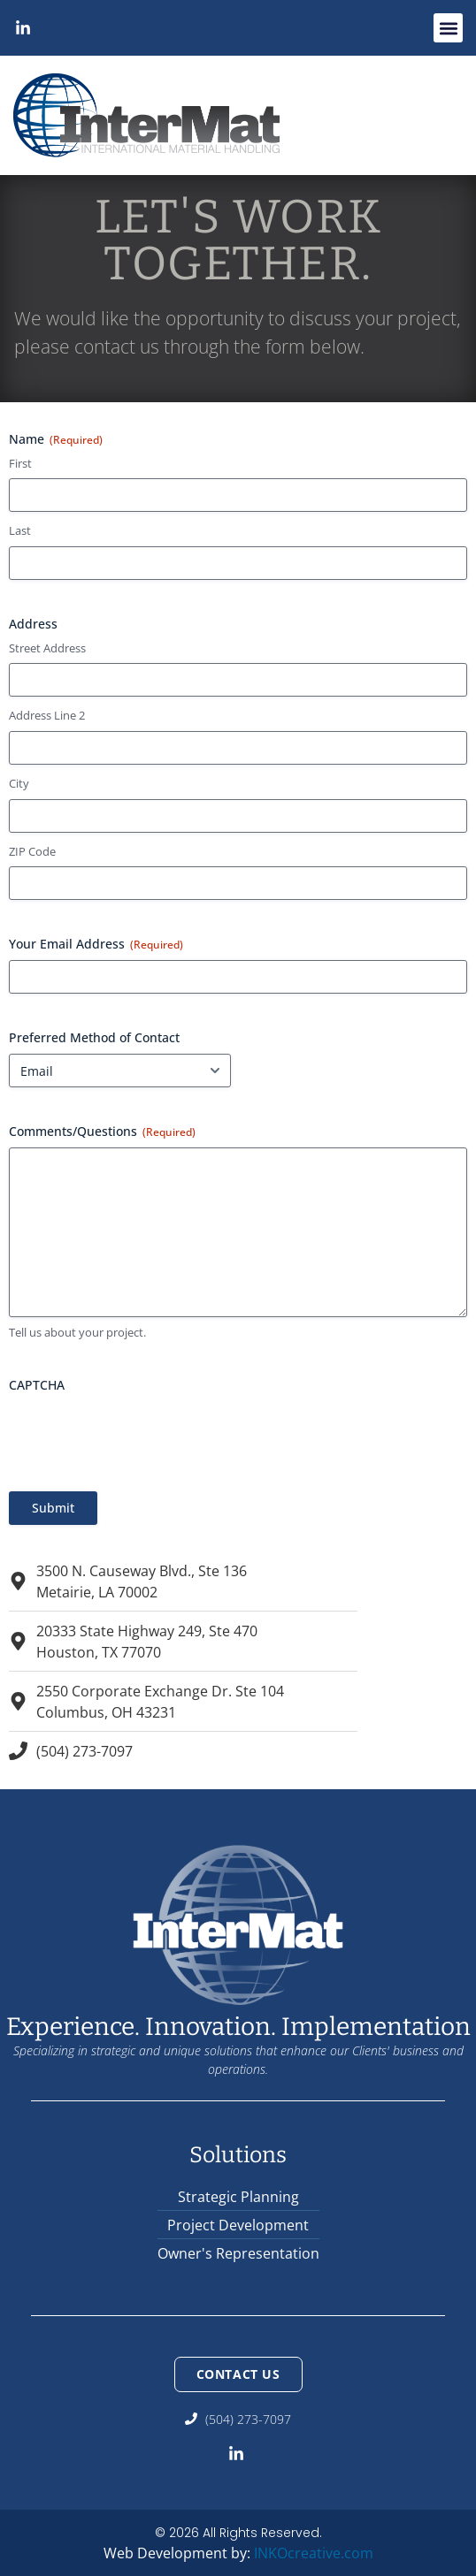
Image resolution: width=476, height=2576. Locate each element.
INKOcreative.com (313, 2553)
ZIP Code (32, 851)
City (19, 783)
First (20, 463)
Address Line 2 (47, 715)
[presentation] (143, 1435)
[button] (448, 27)
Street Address (47, 648)
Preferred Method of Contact (94, 1037)
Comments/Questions (102, 1131)
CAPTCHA (37, 1384)
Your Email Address (96, 943)
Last (20, 530)
